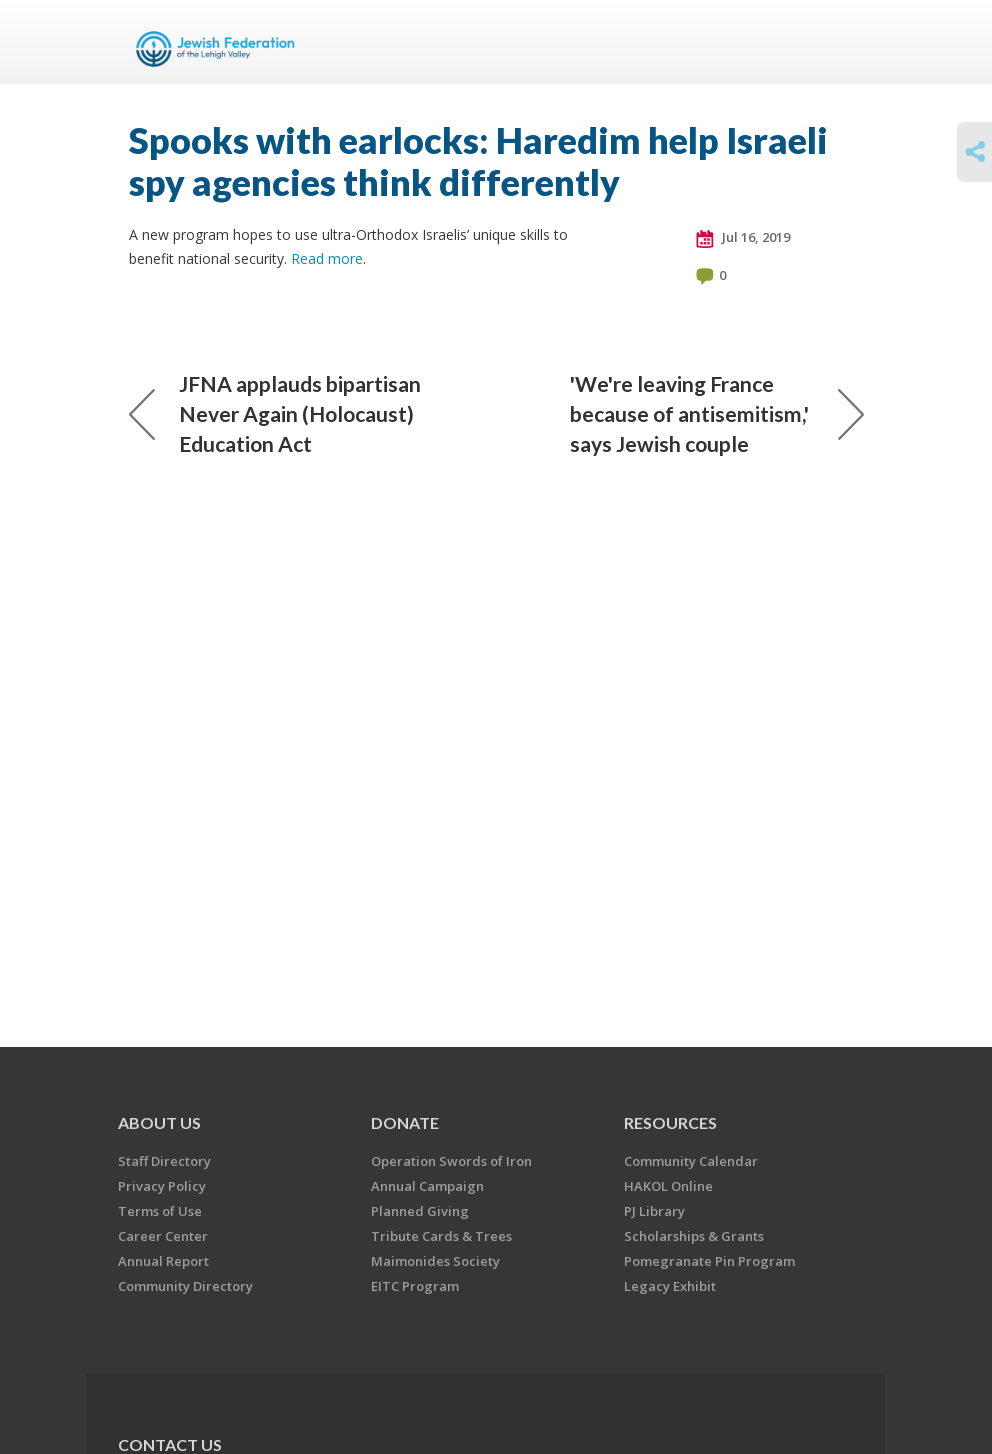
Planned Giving (420, 1211)
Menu (841, 42)
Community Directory (185, 1286)
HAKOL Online (668, 1186)
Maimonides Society (435, 1261)
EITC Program (415, 1286)
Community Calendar (691, 1161)
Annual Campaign (427, 1186)
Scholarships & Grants (694, 1236)
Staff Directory (164, 1161)
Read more (327, 258)
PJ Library (654, 1211)
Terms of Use (160, 1211)
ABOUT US (159, 1122)
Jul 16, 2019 (743, 238)
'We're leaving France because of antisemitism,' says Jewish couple (717, 413)
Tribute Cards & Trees (441, 1236)
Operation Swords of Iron (451, 1161)
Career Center (163, 1236)
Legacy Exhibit (670, 1286)
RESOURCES (670, 1122)
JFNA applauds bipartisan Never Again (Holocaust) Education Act (275, 413)
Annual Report (163, 1261)
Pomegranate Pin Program (709, 1261)
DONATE (405, 1122)
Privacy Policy (162, 1186)
